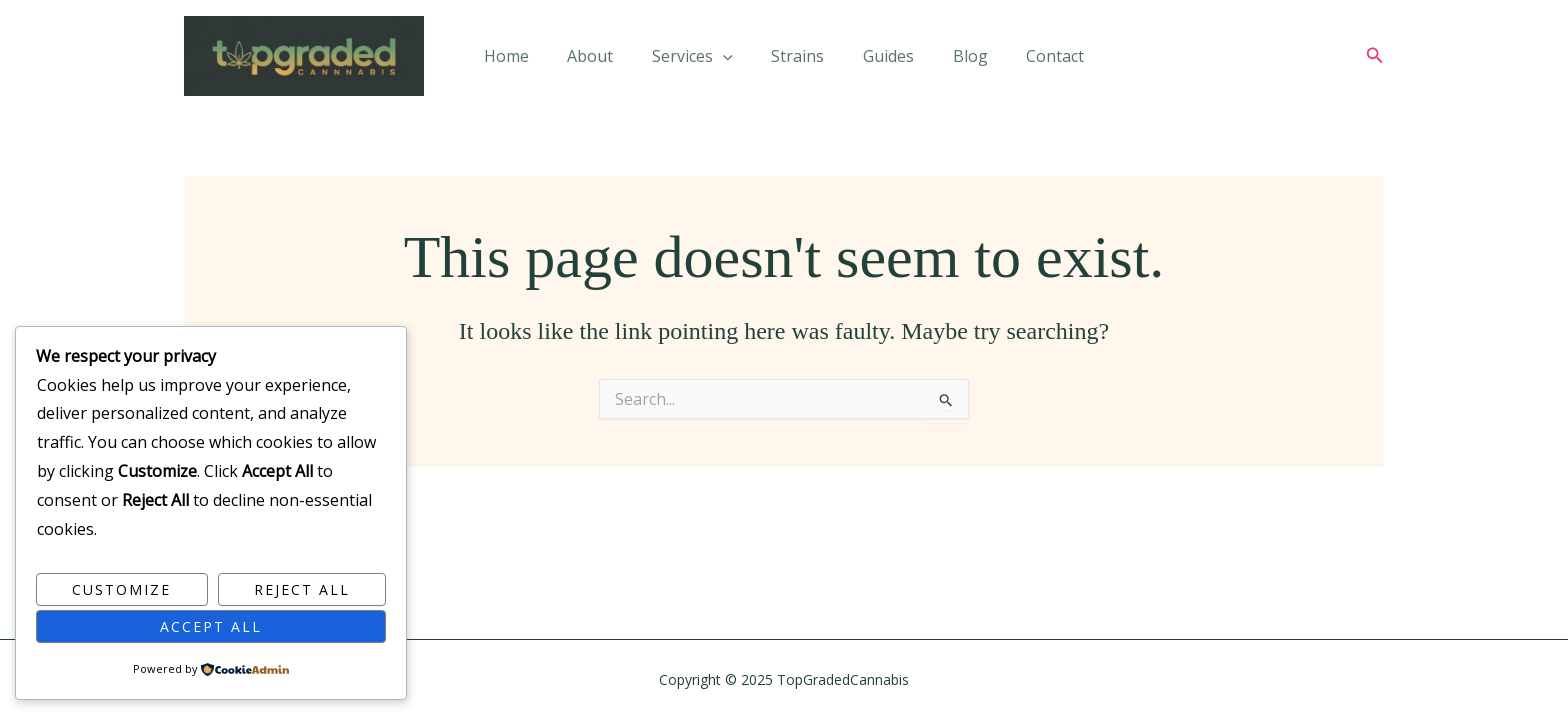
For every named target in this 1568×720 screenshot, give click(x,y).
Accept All (211, 626)
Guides (881, 60)
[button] (1375, 60)
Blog (956, 60)
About (604, 60)
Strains (797, 60)
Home (526, 60)
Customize (121, 589)
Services (699, 60)
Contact (1035, 60)
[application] (730, 60)
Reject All (302, 589)
